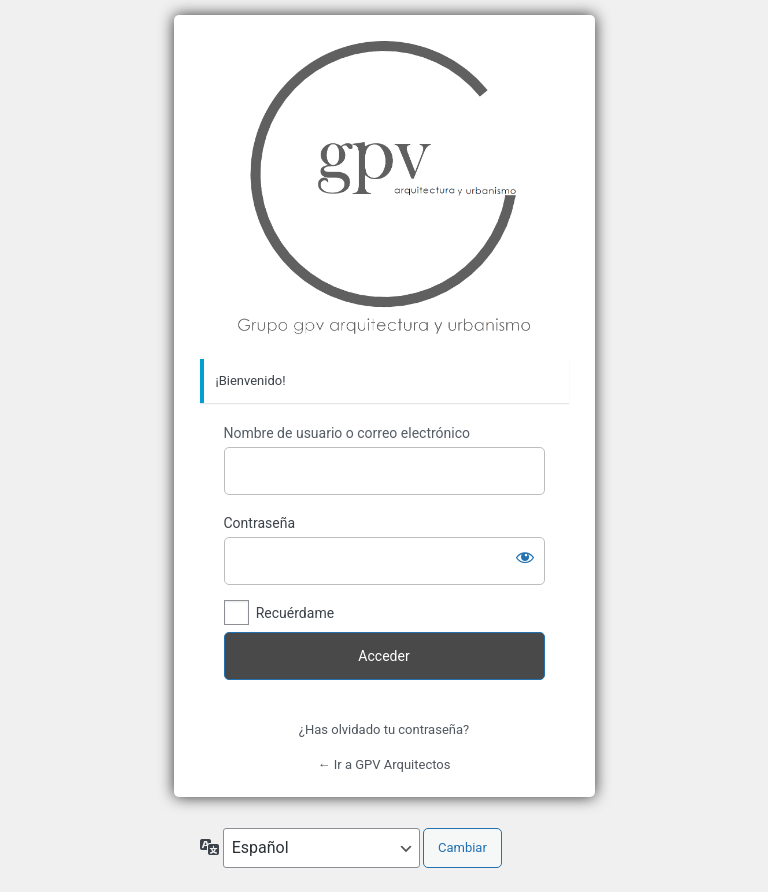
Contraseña (260, 523)
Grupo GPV (384, 187)
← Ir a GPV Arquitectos (384, 764)
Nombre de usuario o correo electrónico (347, 433)
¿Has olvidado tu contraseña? (384, 729)
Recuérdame (295, 613)
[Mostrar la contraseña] (525, 557)
